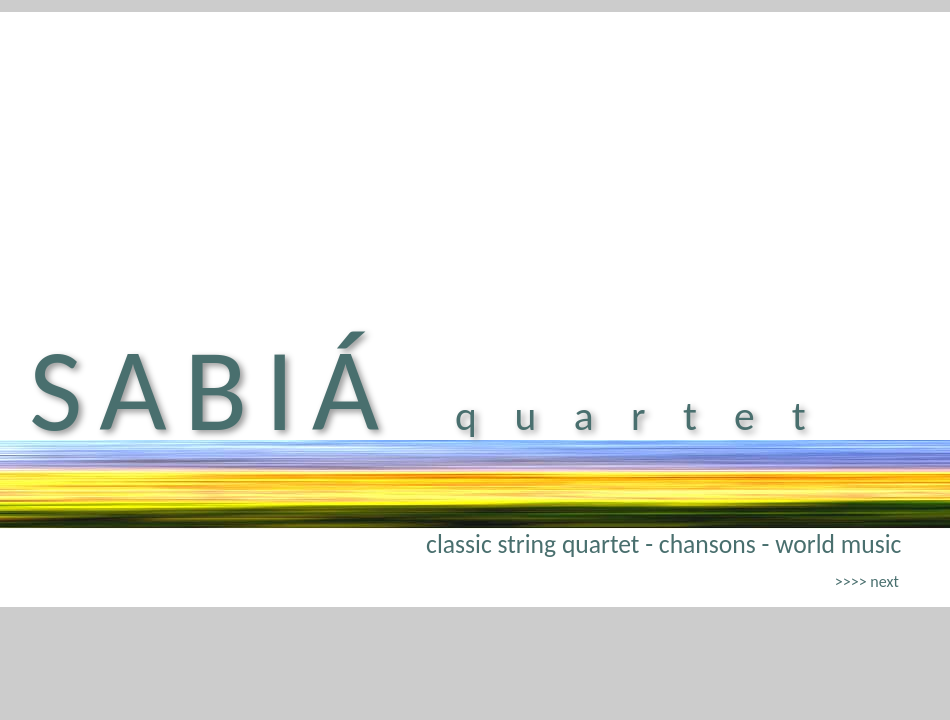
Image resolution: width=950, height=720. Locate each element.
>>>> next (867, 581)
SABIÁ (213, 390)
